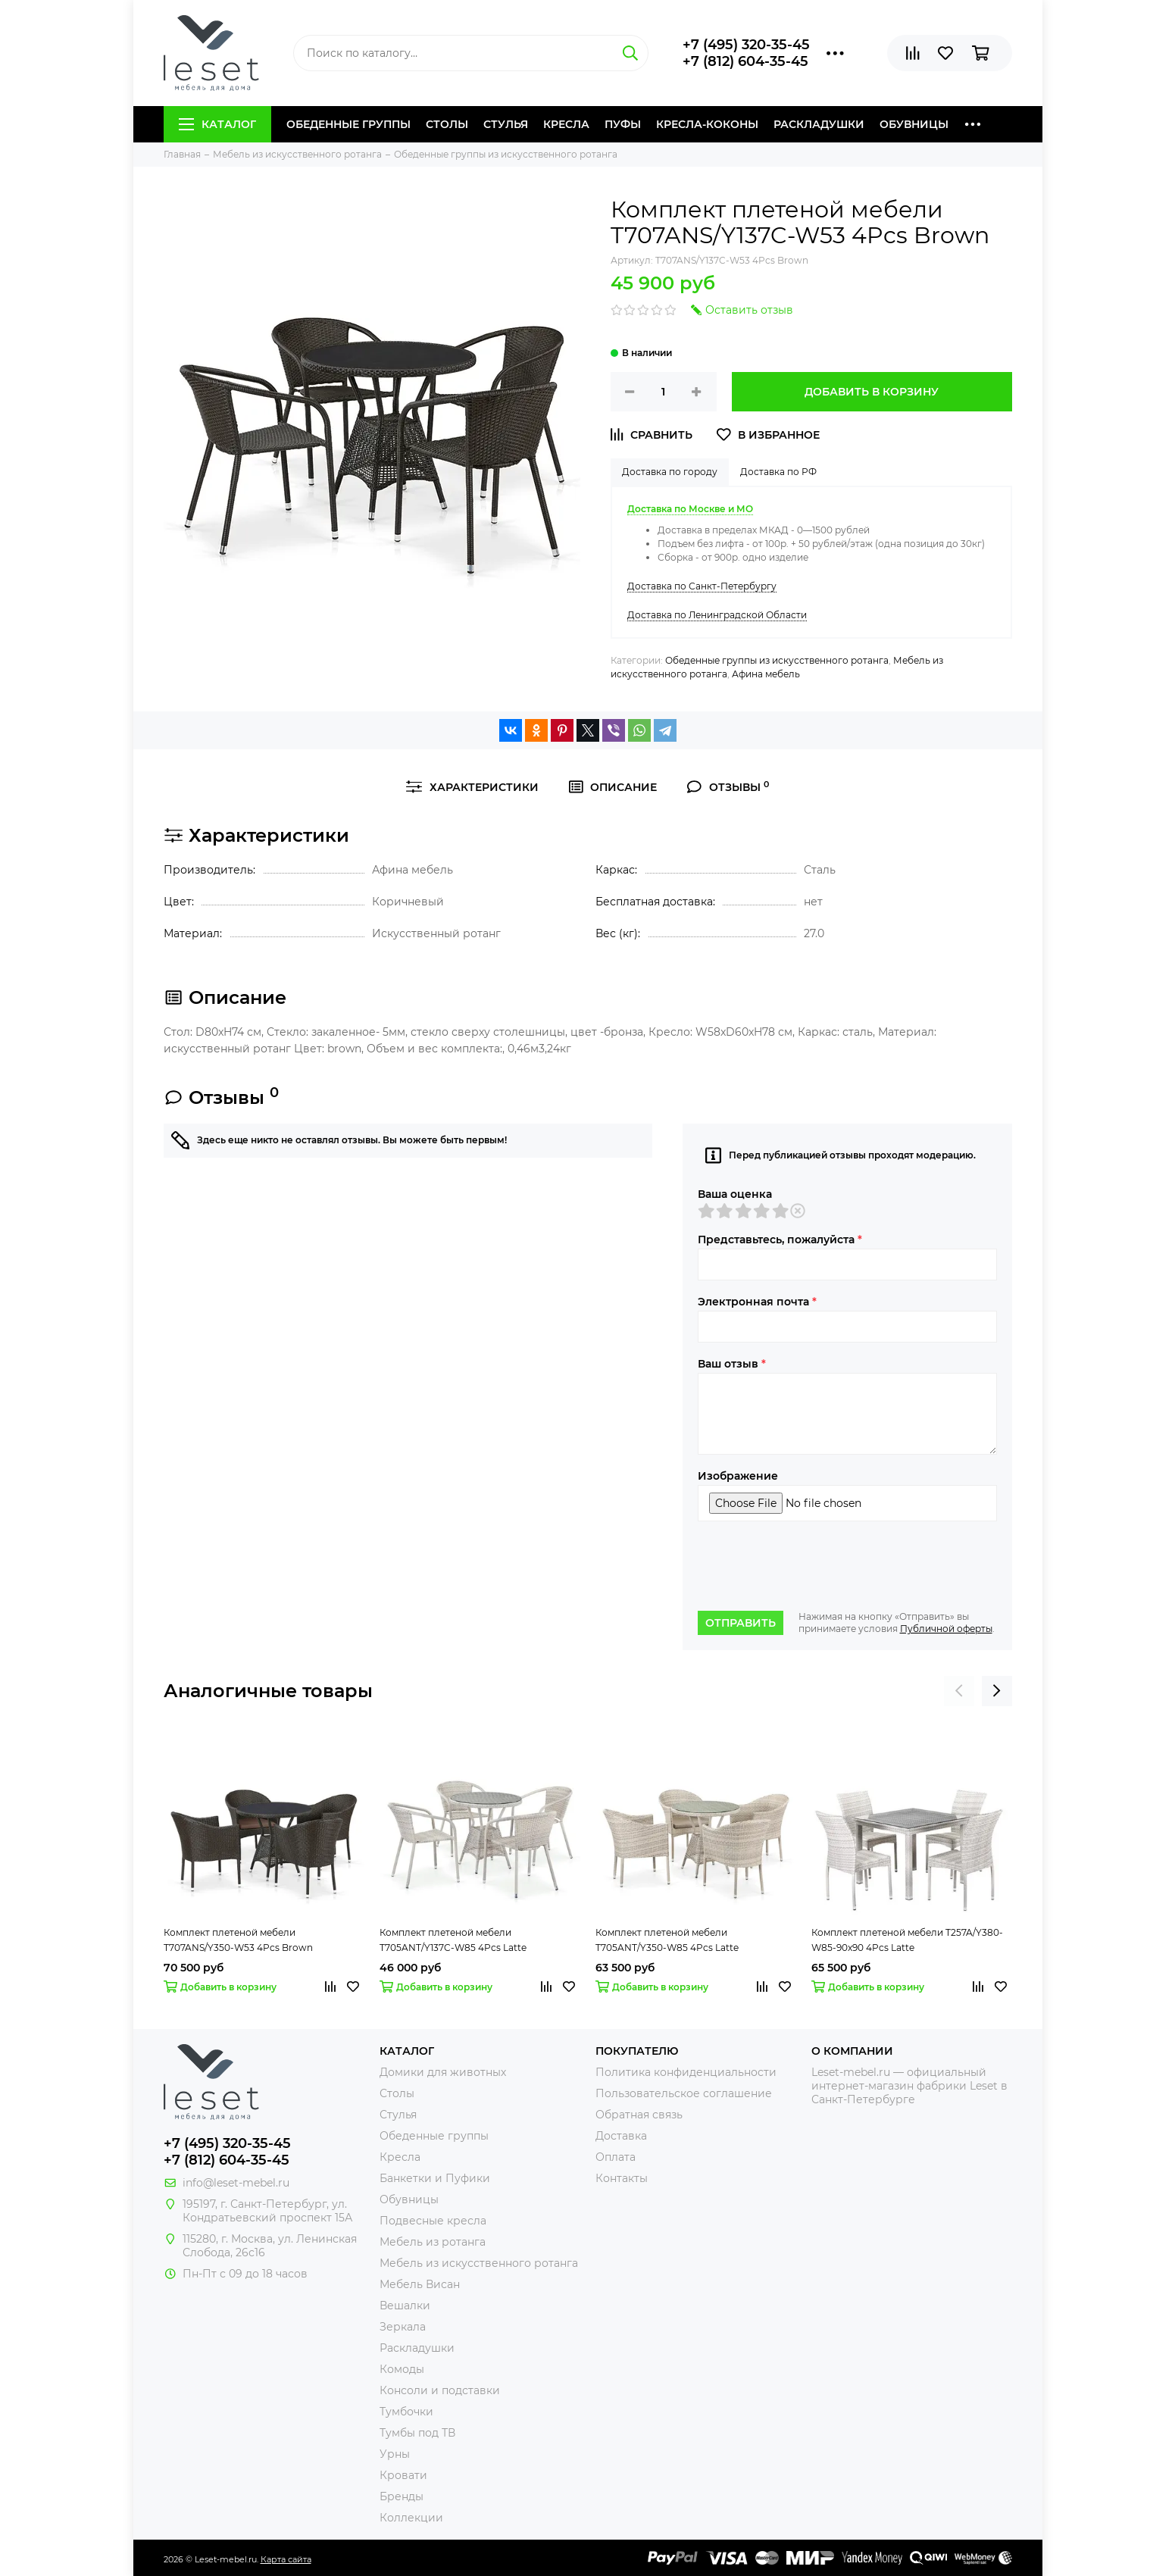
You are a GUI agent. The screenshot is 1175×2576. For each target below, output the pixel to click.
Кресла (566, 124)
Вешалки (405, 2305)
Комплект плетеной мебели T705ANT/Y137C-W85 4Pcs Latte (453, 1940)
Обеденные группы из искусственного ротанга (777, 660)
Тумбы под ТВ (417, 2433)
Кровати (403, 2475)
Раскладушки (818, 124)
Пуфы (623, 124)
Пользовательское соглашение (683, 2093)
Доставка (621, 2136)
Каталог (217, 124)
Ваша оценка (735, 1194)
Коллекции (411, 2517)
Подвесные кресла (433, 2220)
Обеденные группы (348, 124)
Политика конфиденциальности (686, 2072)
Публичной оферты (946, 1628)
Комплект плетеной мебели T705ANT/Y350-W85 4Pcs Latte (667, 1940)
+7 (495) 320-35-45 (746, 44)
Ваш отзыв (732, 1364)
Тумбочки (406, 2411)
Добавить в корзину (872, 392)
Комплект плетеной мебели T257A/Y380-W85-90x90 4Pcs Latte (907, 1940)
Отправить (740, 1623)
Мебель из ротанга (433, 2242)
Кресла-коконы (707, 124)
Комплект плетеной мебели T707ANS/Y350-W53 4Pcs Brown (238, 1940)
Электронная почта (757, 1302)
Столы (447, 124)
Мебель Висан (420, 2284)
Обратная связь (639, 2114)
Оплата (615, 2157)
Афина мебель (766, 674)
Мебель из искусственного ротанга (479, 2263)
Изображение (738, 1476)
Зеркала (403, 2327)
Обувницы (914, 124)
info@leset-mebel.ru (236, 2183)
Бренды (401, 2496)
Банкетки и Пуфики (435, 2178)
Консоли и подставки (440, 2390)
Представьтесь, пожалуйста (780, 1239)
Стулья (505, 124)
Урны (395, 2454)
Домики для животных (443, 2072)
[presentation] (813, 1566)
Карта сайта (286, 2559)
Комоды (402, 2369)
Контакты (621, 2178)
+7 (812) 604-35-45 (745, 61)
